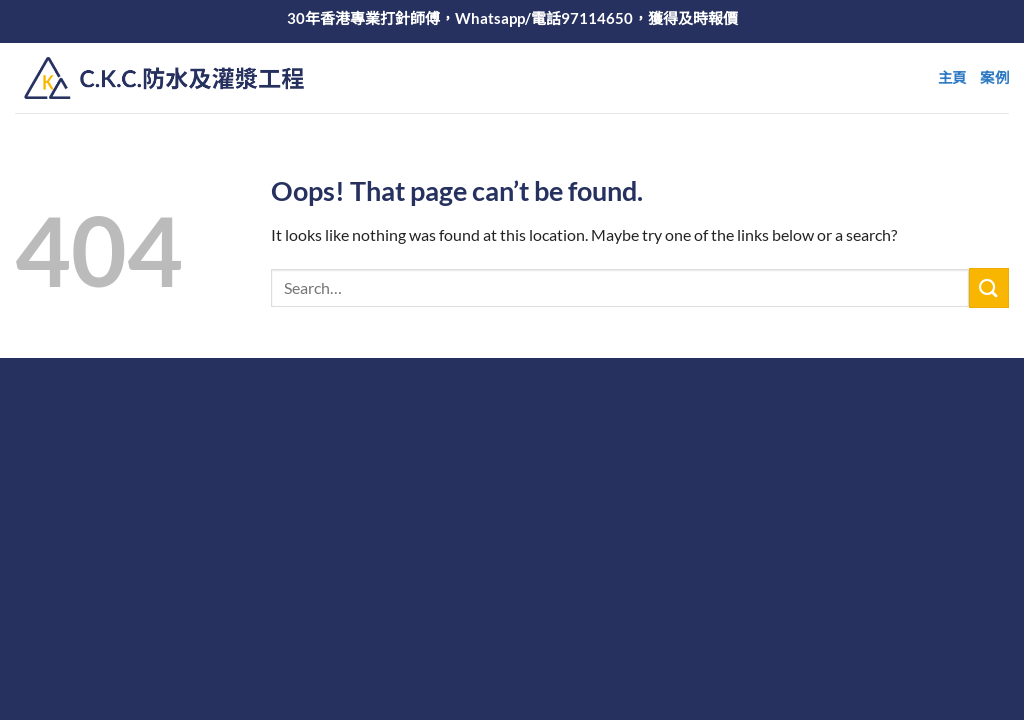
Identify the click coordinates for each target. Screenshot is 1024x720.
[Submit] (989, 287)
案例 (994, 77)
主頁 (952, 77)
